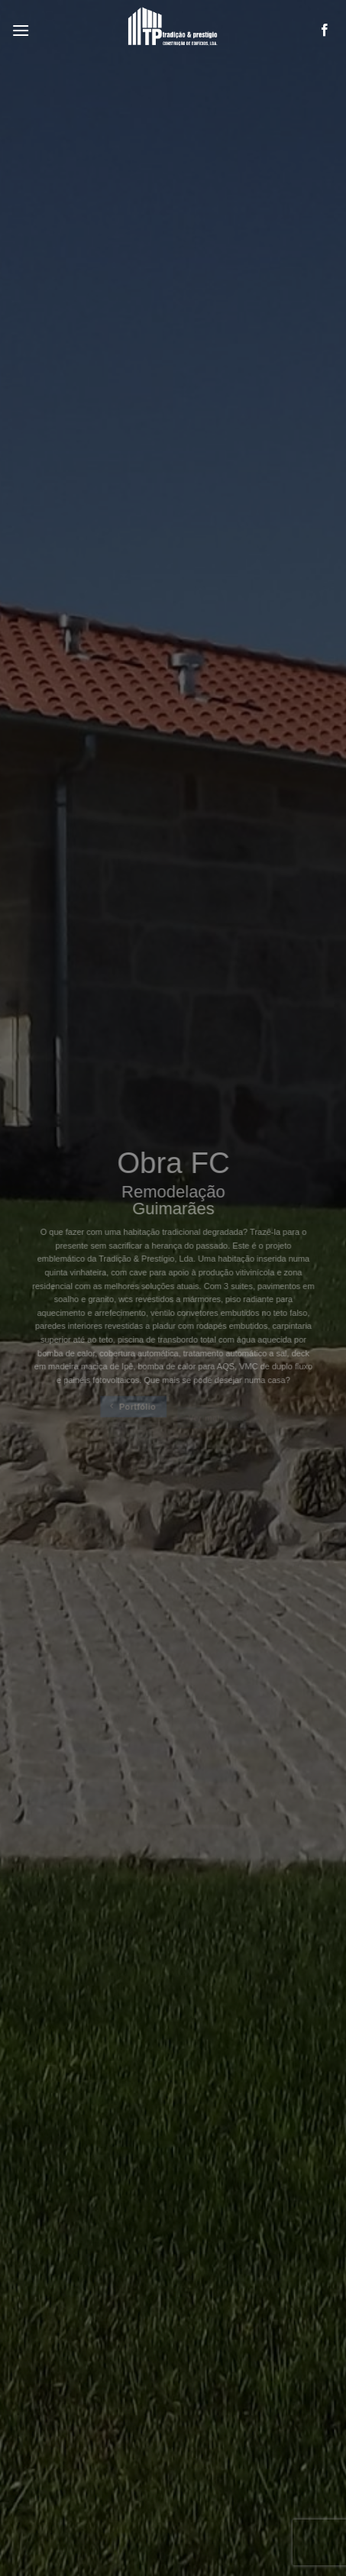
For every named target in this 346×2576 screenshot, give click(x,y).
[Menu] (20, 30)
